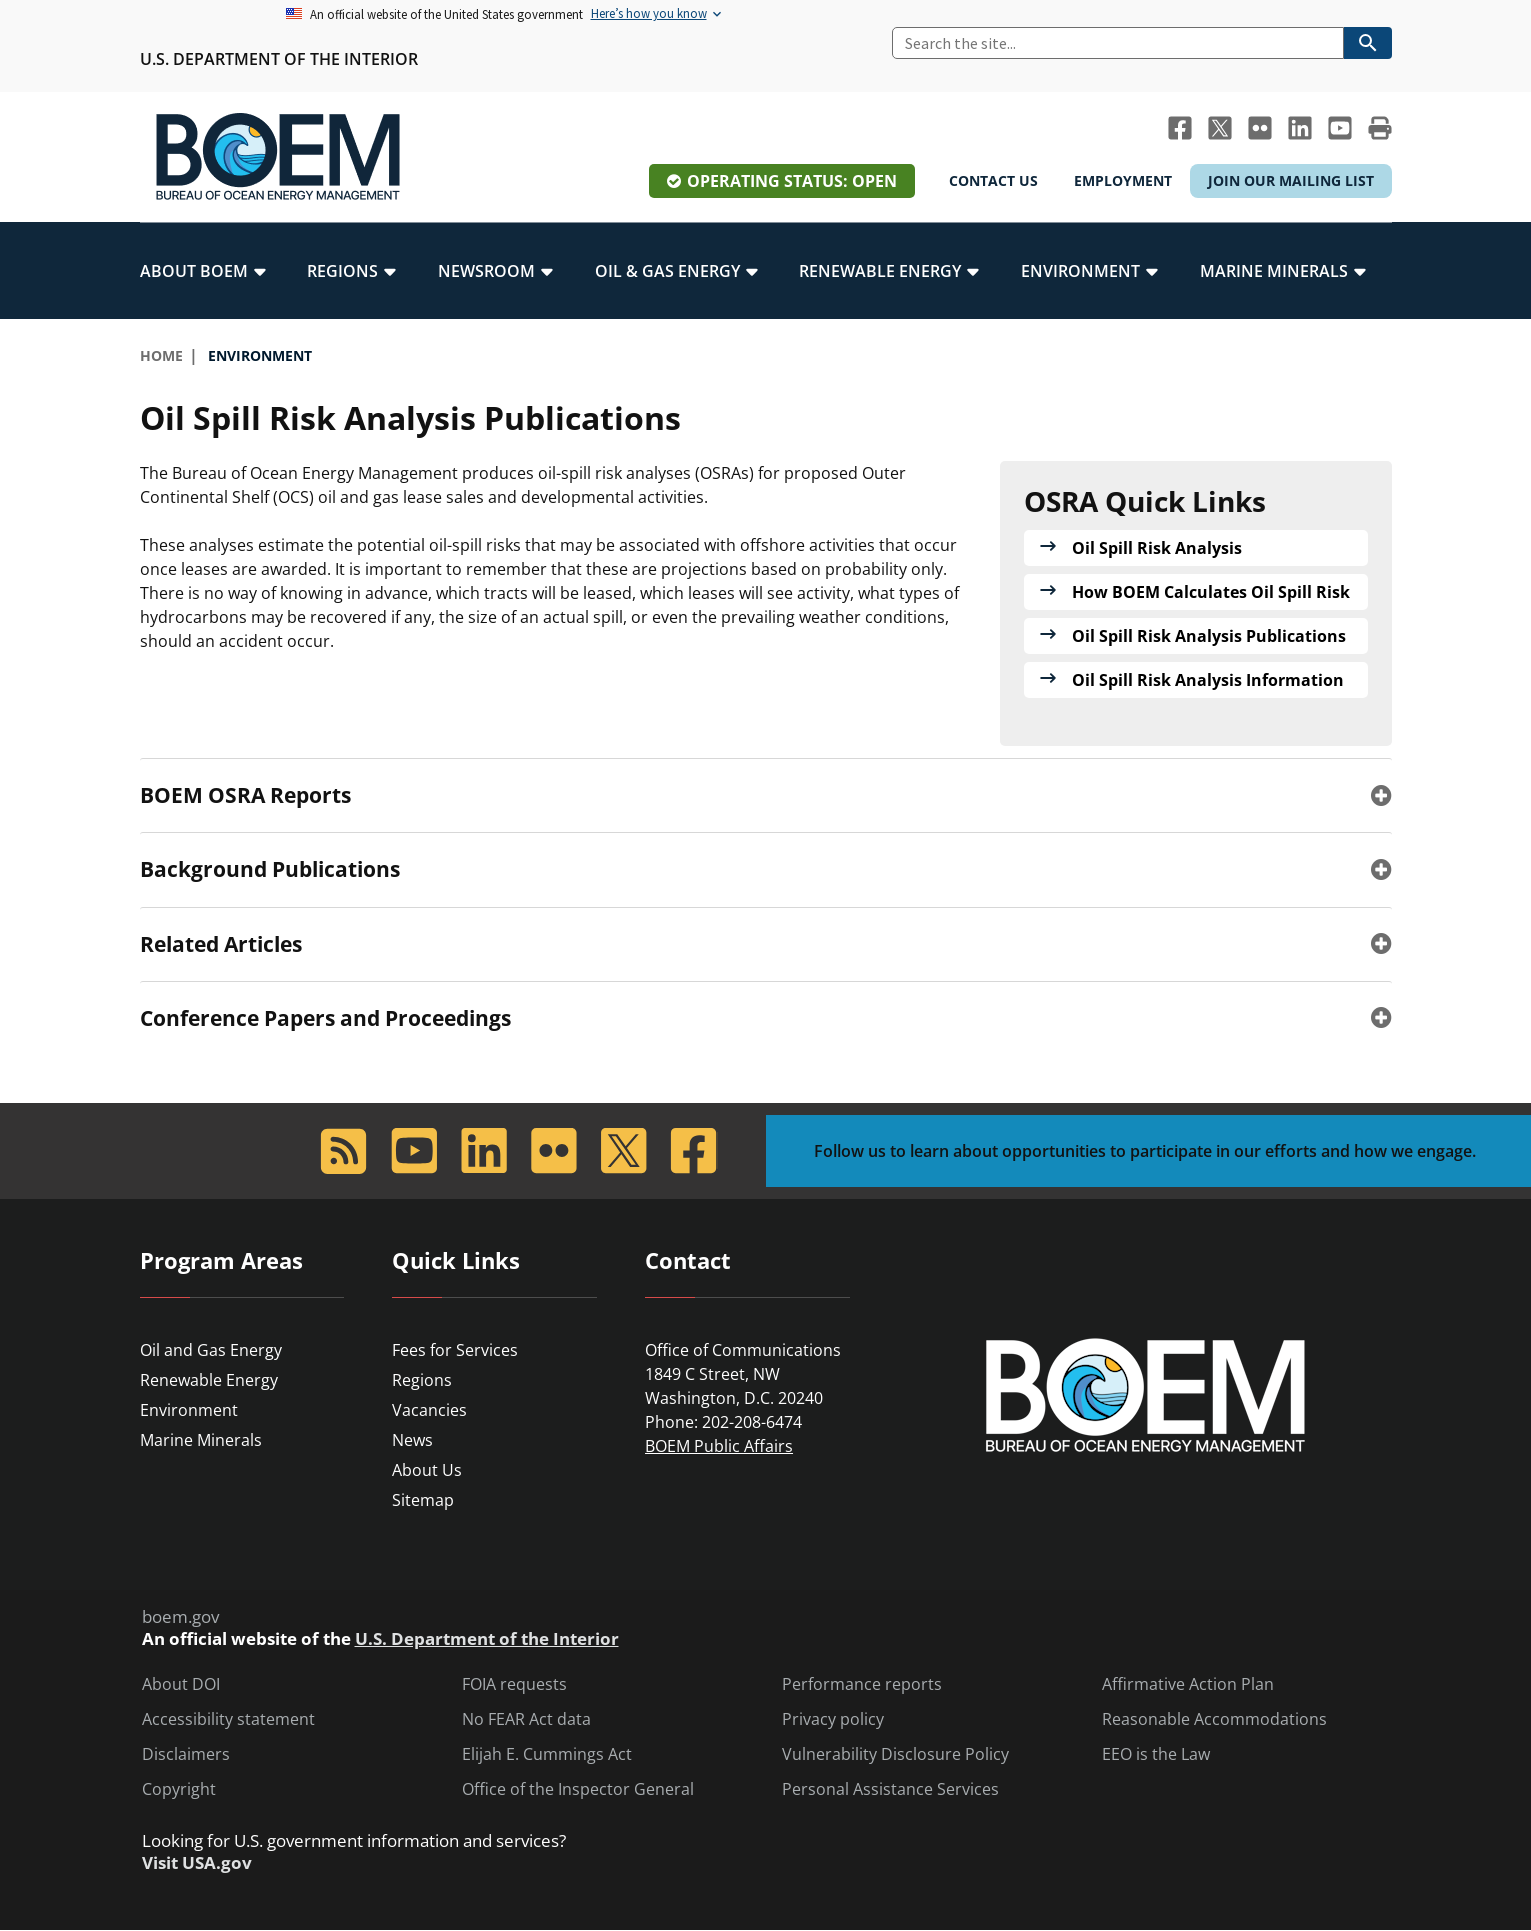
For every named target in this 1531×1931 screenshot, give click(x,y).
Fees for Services (455, 1350)
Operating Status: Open (792, 181)
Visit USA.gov (197, 1863)
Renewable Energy (209, 1380)
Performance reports (862, 1684)
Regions (422, 1380)
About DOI (181, 1684)
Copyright (179, 1789)
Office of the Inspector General (578, 1789)
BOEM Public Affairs (719, 1446)
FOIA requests (514, 1684)
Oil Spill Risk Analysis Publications (1209, 636)
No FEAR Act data (526, 1719)
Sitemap (423, 1500)
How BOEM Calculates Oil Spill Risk (1211, 592)
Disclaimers (186, 1754)
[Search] (1118, 43)
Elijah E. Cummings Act (547, 1754)
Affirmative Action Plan (1188, 1684)
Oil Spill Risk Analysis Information (1208, 680)
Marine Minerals (201, 1440)
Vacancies (429, 1410)
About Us (427, 1470)
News (412, 1440)
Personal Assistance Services (890, 1789)
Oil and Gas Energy (211, 1350)
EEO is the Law (1156, 1754)
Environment (189, 1410)
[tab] (766, 795)
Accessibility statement (228, 1719)
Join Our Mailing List (1291, 180)
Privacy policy (833, 1719)
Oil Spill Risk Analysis (1157, 548)
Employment (1123, 180)
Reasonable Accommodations (1214, 1719)
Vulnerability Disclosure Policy (895, 1754)
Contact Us (993, 180)
